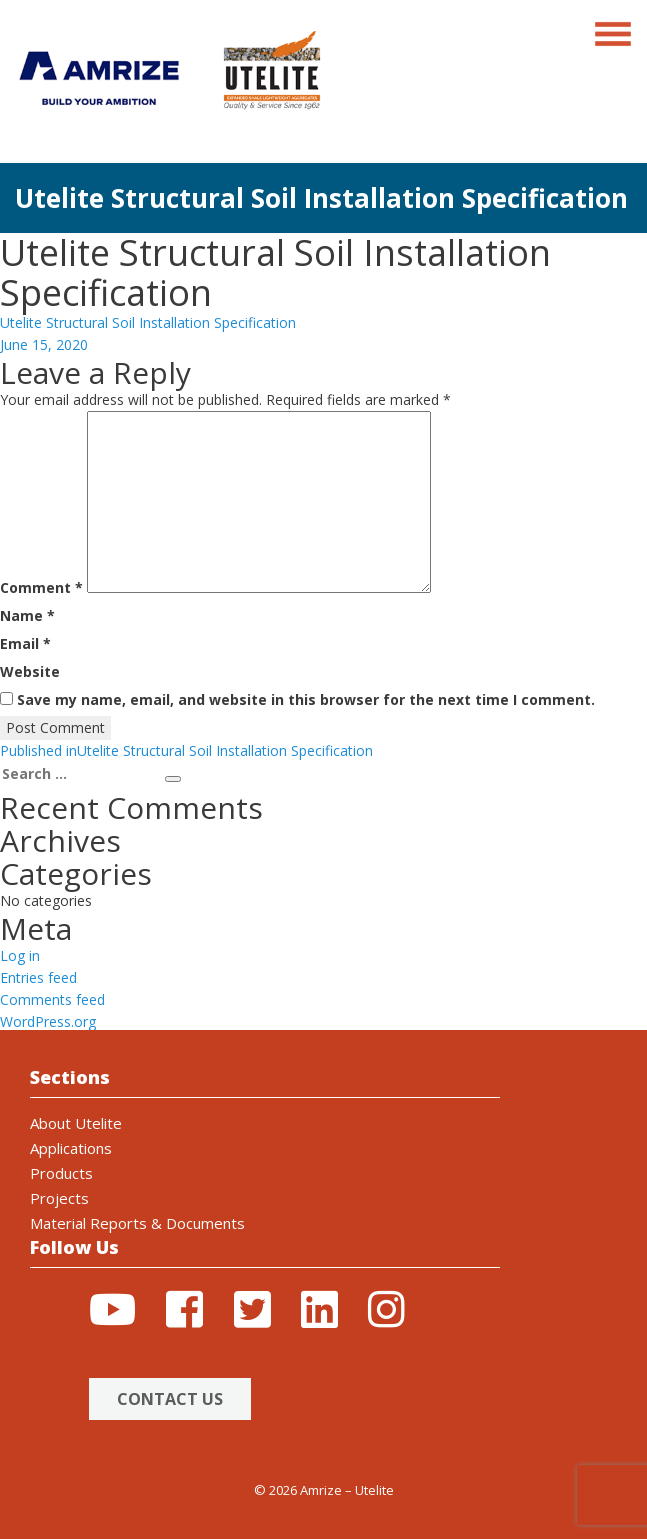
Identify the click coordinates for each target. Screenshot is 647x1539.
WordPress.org (48, 1021)
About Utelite (76, 1123)
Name (27, 615)
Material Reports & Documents (137, 1223)
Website (30, 671)
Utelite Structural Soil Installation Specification (148, 322)
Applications (71, 1148)
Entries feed (38, 977)
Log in (20, 955)
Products (61, 1173)
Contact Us (170, 1399)
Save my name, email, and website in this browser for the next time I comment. (306, 699)
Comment (41, 587)
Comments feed (52, 999)
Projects (59, 1198)
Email (25, 643)
